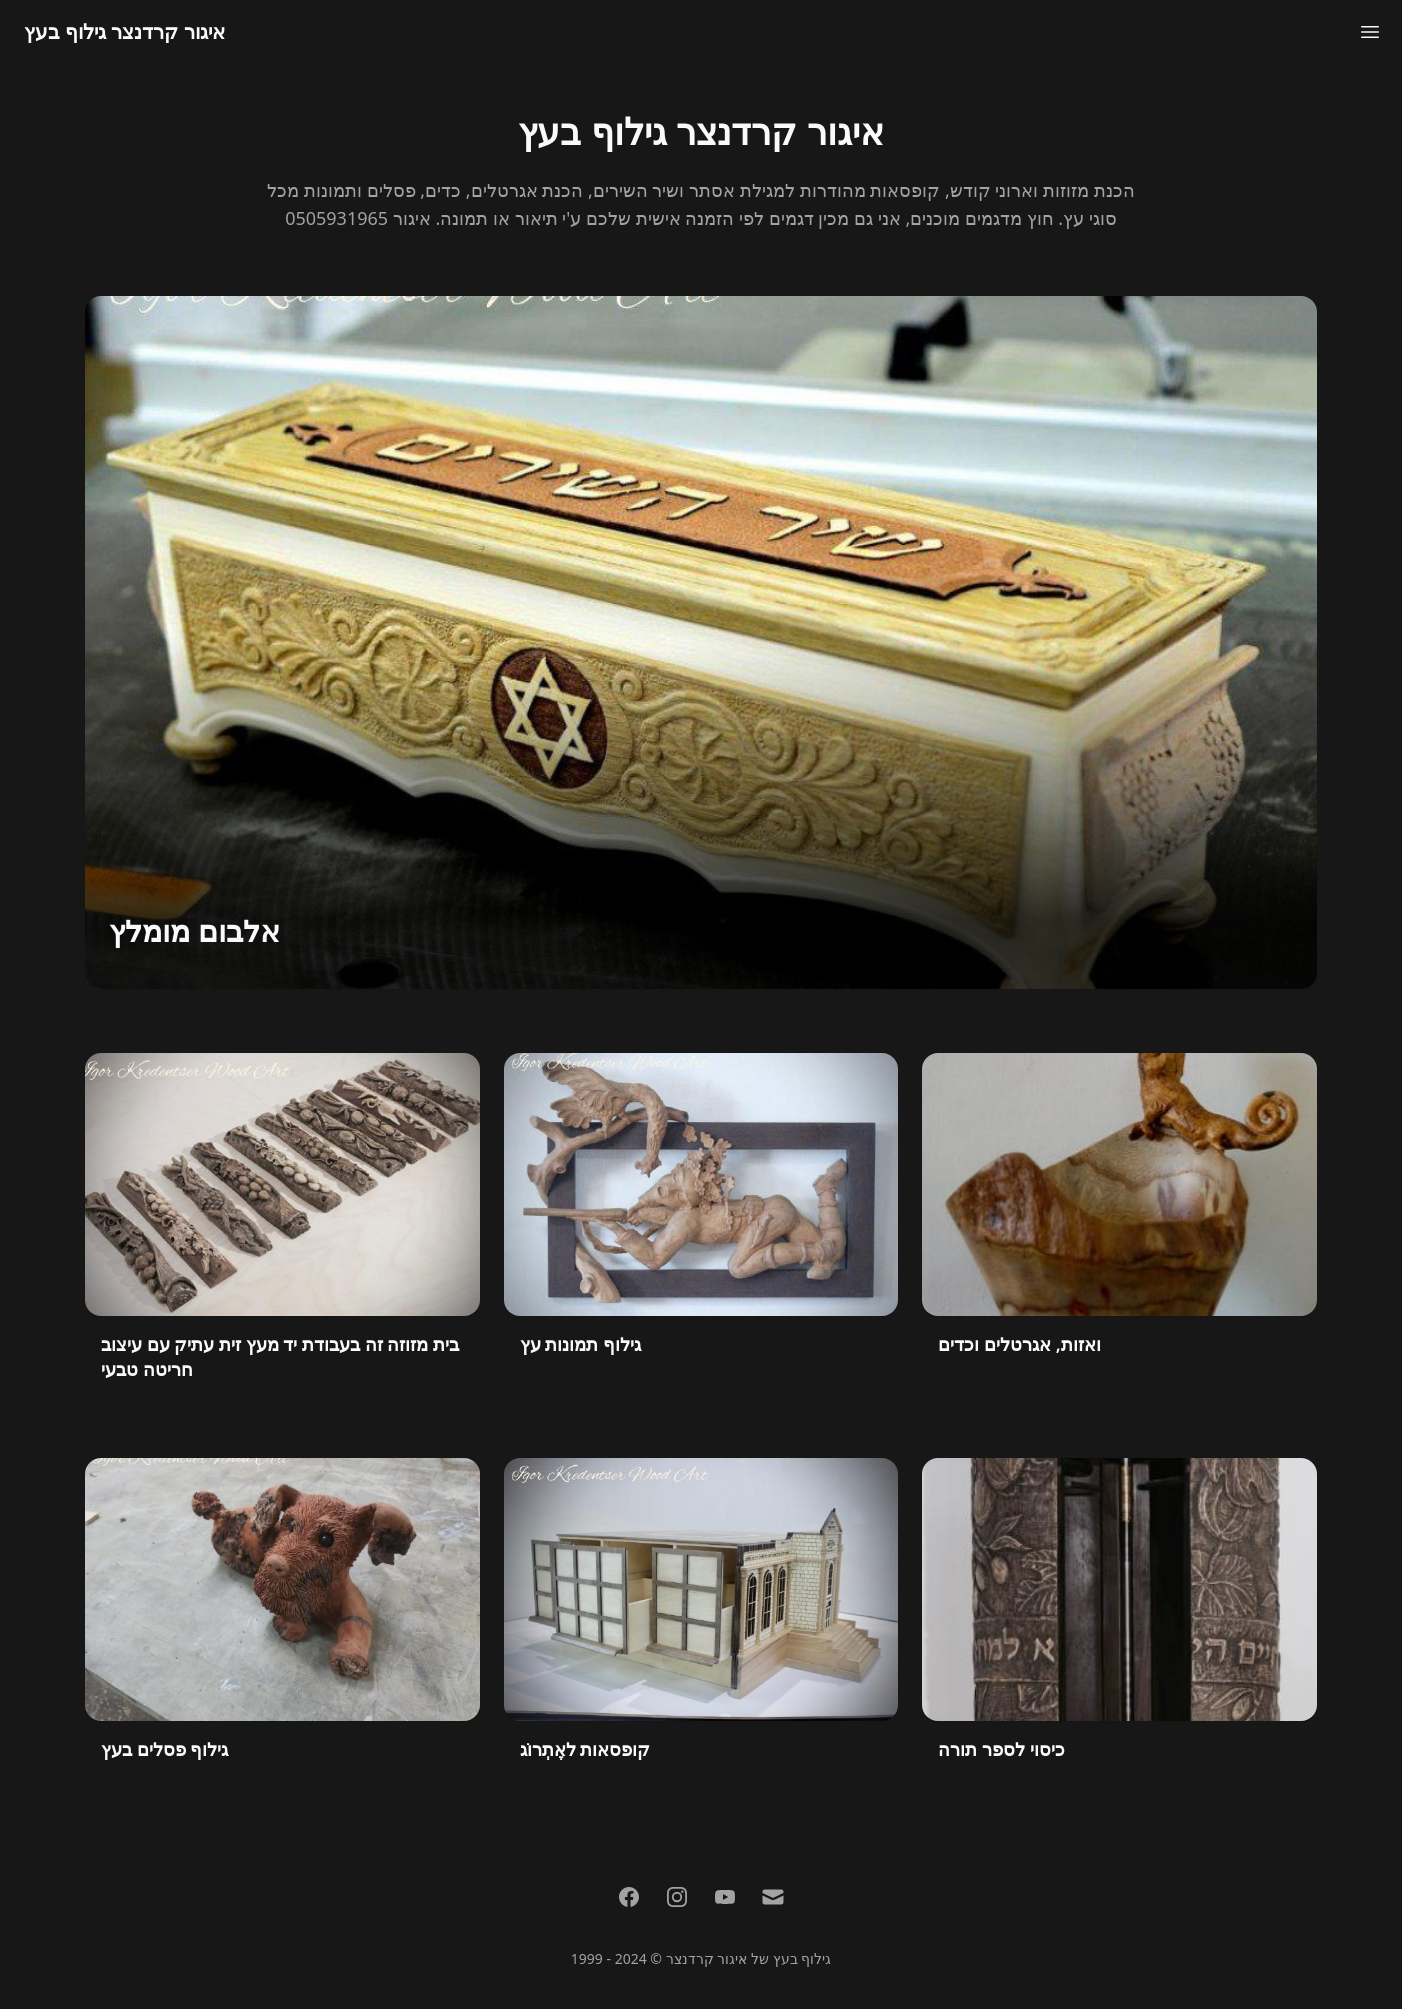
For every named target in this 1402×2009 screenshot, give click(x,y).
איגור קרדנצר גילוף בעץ (124, 31)
